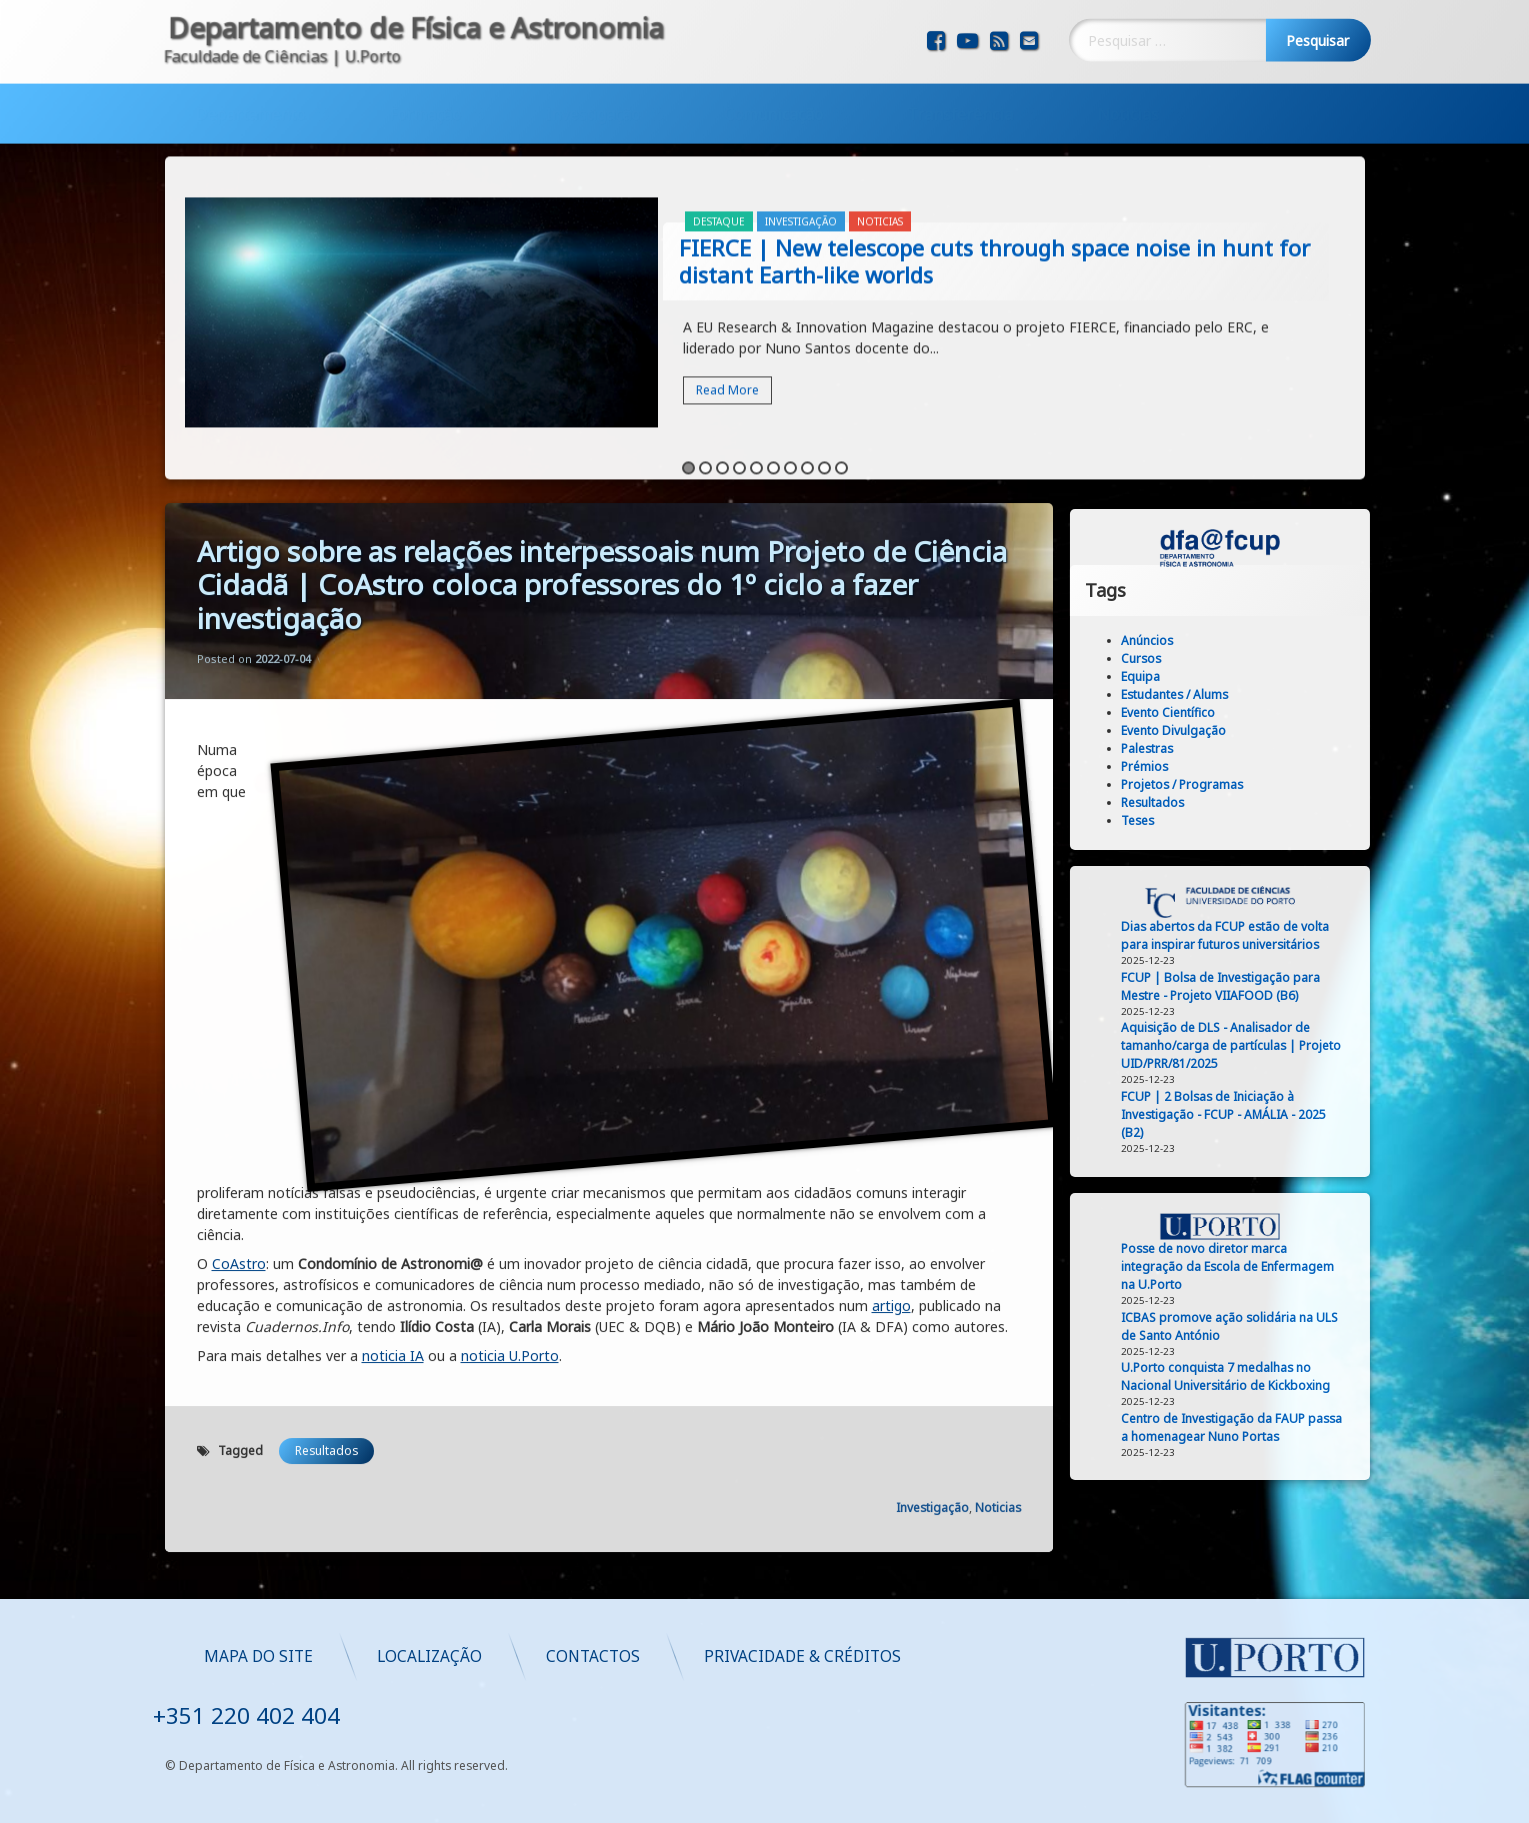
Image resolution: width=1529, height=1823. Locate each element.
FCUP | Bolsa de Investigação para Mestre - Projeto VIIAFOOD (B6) (1326, 986)
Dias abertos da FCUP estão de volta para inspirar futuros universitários (1331, 935)
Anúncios (1253, 640)
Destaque (719, 102)
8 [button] (807, 348)
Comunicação (773, 62)
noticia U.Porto (510, 975)
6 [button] (773, 348)
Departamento (250, 62)
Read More (727, 270)
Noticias (1128, 62)
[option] (765, 195)
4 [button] (739, 348)
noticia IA (393, 975)
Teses (1243, 820)
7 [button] (790, 348)
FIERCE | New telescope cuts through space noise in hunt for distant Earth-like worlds (994, 141)
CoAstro (239, 883)
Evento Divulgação (1279, 730)
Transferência (960, 62)
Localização (840, 1655)
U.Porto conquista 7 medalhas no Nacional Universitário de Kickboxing (1331, 1376)
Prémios (1250, 766)
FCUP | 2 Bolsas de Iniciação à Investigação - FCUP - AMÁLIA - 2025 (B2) (1329, 1114)
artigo (891, 925)
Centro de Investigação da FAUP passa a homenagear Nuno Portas (1337, 1427)
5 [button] (756, 348)
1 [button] (688, 348)
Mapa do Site (669, 1655)
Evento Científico (1274, 712)
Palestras (1253, 748)
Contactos (1004, 1655)
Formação (425, 62)
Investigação (592, 62)
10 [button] (841, 348)
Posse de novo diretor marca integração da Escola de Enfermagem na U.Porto (1333, 1266)
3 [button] (722, 348)
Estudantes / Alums (1280, 694)
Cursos (1247, 658)
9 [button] (824, 348)
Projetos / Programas (1288, 784)
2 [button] (705, 348)
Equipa (1246, 676)
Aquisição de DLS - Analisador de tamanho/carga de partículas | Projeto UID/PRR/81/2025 (1337, 1045)
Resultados (326, 1070)
